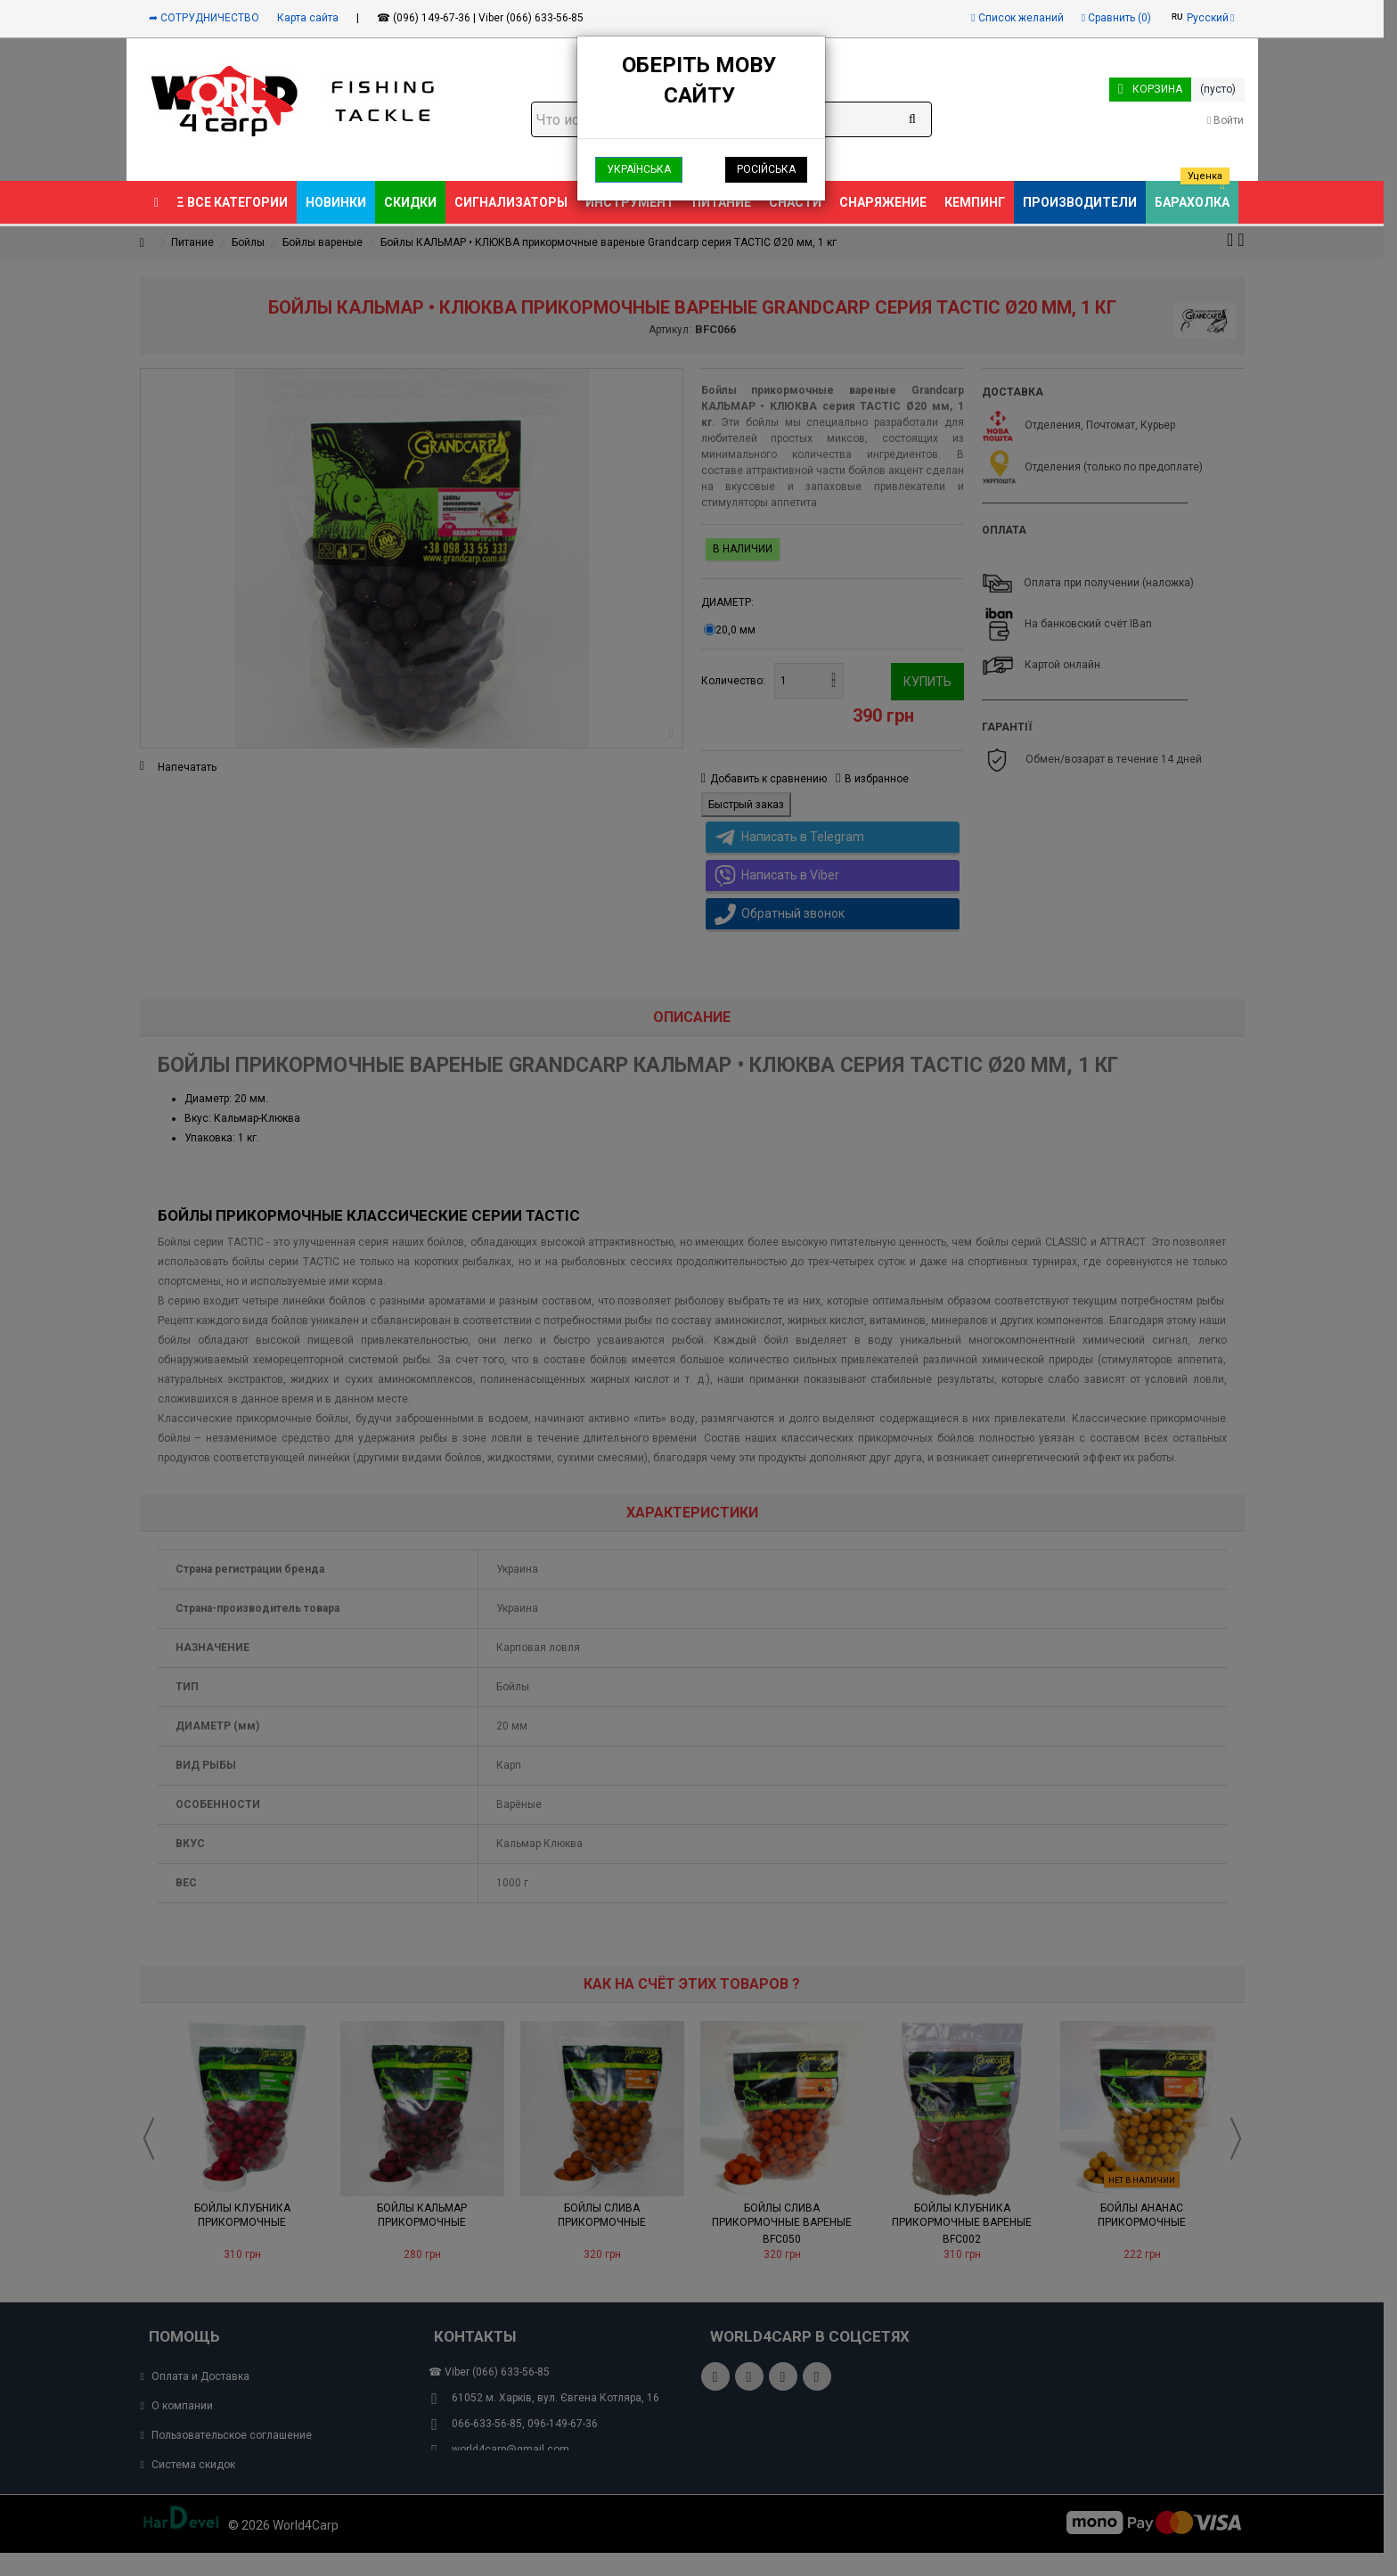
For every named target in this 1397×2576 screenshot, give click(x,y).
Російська (766, 169)
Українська (639, 169)
